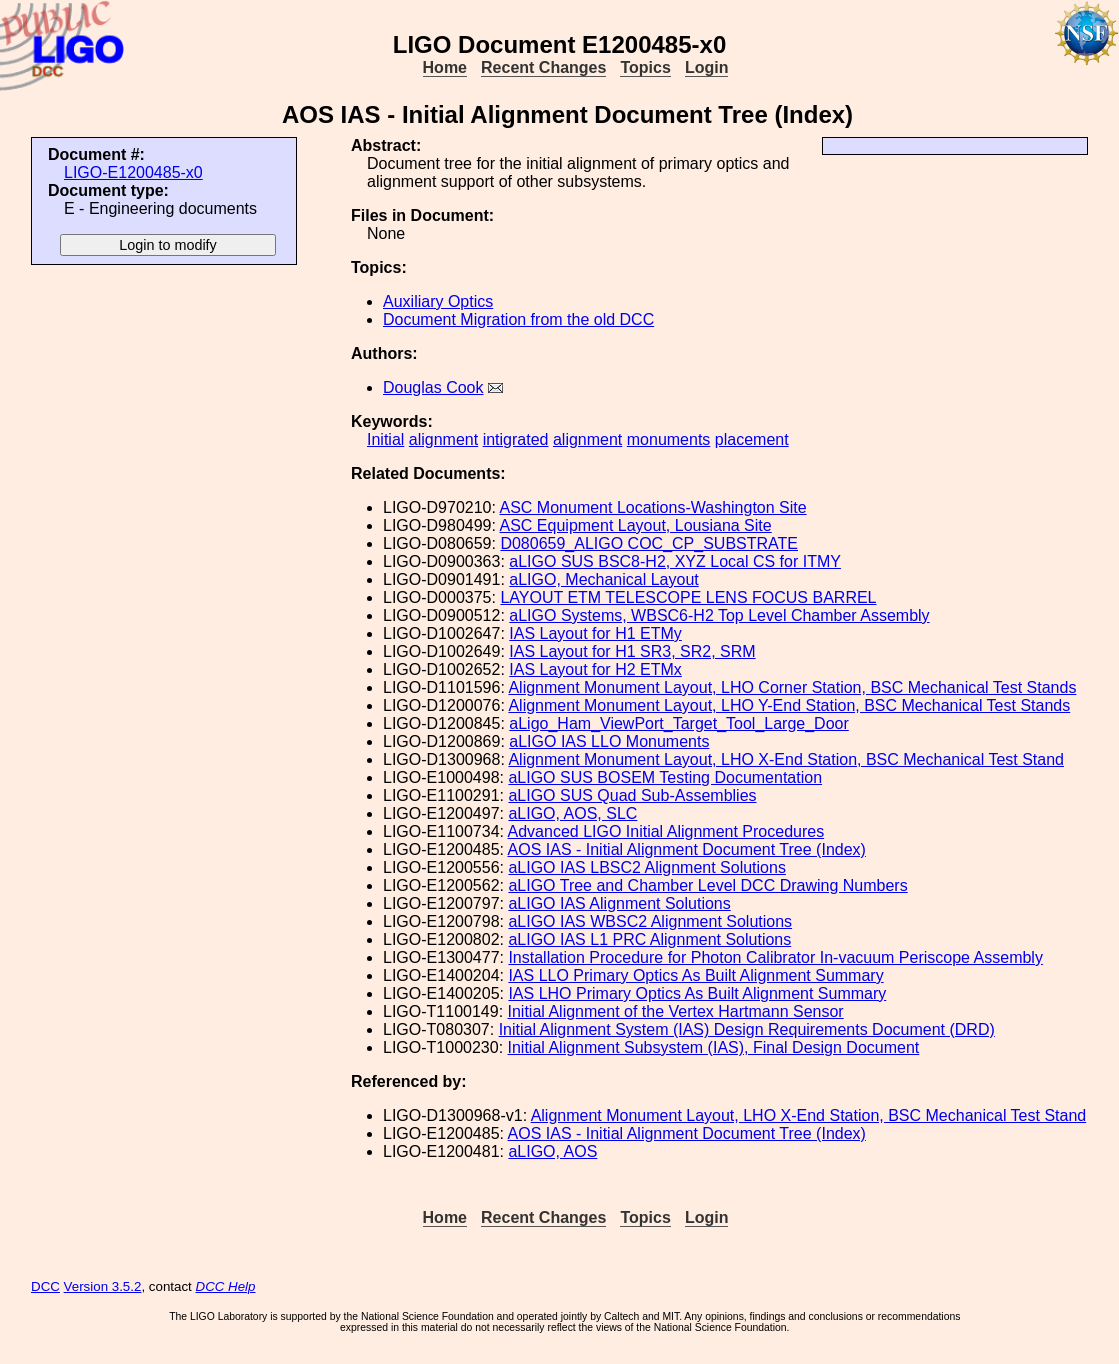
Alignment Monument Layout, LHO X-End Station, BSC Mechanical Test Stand (786, 759)
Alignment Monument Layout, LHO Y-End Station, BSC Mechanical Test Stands (789, 705)
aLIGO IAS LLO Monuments (609, 741)
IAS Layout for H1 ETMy (595, 633)
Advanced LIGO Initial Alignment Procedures (666, 831)
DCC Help (226, 1286)
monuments (669, 439)
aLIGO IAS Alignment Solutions (619, 903)
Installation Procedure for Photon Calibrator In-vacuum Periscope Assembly (775, 957)
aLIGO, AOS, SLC (572, 813)
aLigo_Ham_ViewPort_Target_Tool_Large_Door (678, 723)
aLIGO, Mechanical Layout (603, 579)
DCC (45, 1286)
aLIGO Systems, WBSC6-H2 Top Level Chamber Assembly (719, 615)
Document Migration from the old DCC (518, 319)
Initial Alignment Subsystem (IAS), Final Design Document (714, 1047)
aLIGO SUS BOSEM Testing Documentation (665, 777)
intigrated (516, 439)
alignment (443, 439)
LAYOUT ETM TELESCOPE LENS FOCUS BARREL (688, 597)
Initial (385, 439)
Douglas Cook (433, 387)
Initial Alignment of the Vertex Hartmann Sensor (676, 1011)
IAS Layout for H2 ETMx (595, 669)
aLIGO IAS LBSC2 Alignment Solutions (646, 867)
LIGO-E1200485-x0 (133, 172)
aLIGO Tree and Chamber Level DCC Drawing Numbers (707, 885)
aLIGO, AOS (552, 1151)
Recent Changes (543, 67)
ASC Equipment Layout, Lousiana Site (636, 525)
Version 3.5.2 (103, 1286)
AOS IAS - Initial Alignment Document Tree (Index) (687, 849)
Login (707, 67)
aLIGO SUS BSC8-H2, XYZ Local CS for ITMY (675, 561)
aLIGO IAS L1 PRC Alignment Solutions (649, 939)
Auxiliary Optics (438, 301)
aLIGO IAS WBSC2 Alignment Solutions (650, 921)
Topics (645, 67)
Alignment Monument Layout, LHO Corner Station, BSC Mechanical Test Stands (792, 687)
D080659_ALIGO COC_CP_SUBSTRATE (649, 543)
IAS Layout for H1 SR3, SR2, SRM (632, 651)
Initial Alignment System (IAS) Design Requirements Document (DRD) (747, 1029)
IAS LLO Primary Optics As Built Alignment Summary (695, 975)
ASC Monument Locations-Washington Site (653, 507)
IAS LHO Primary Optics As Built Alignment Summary (697, 993)
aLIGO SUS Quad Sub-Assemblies (632, 795)
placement (752, 439)
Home (445, 67)
